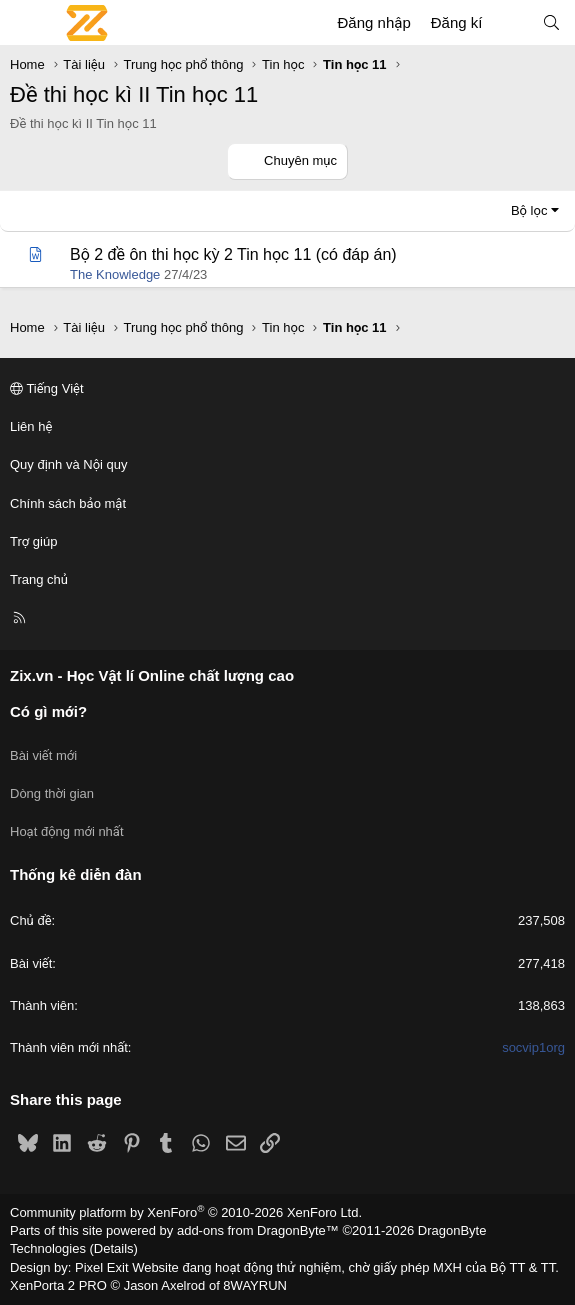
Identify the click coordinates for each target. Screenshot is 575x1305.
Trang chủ (39, 579)
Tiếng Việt (47, 388)
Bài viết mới (43, 755)
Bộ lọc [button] (529, 210)
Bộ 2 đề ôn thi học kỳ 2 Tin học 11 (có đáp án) (233, 254)
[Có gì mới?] (511, 22)
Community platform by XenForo (186, 1212)
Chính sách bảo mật (68, 503)
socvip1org (533, 1047)
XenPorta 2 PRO (58, 1285)
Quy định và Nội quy (69, 464)
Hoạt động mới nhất (67, 831)
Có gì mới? (48, 711)
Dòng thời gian (52, 793)
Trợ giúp (33, 541)
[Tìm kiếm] (551, 22)
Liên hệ (31, 426)
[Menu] (26, 23)
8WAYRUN (255, 1285)
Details (114, 1248)
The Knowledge (115, 274)
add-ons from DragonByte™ (258, 1230)
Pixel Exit (101, 1267)
